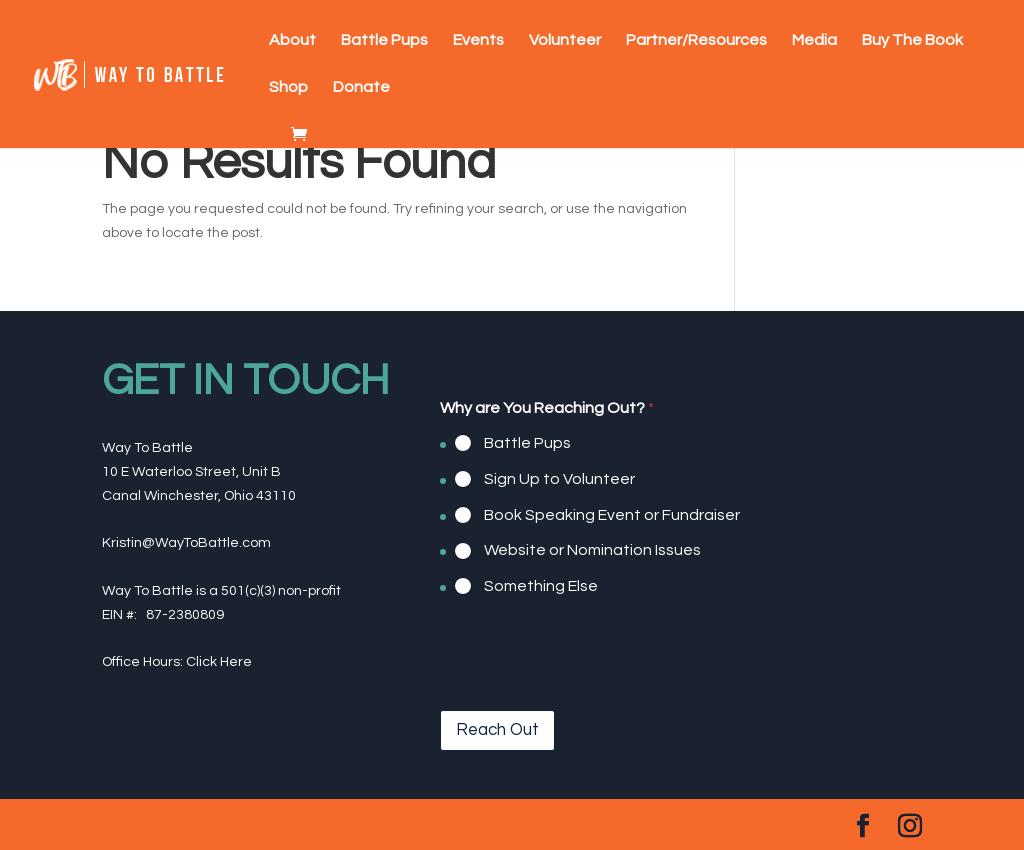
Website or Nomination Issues (592, 550)
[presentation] (592, 697)
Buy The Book (912, 40)
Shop (288, 87)
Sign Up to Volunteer (559, 479)
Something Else (541, 586)
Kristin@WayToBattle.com (186, 543)
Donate (361, 87)
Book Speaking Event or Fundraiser (612, 514)
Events (478, 40)
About (292, 40)
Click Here (219, 662)
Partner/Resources (696, 40)
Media (814, 40)
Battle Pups (384, 40)
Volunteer (565, 40)
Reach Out (497, 730)
